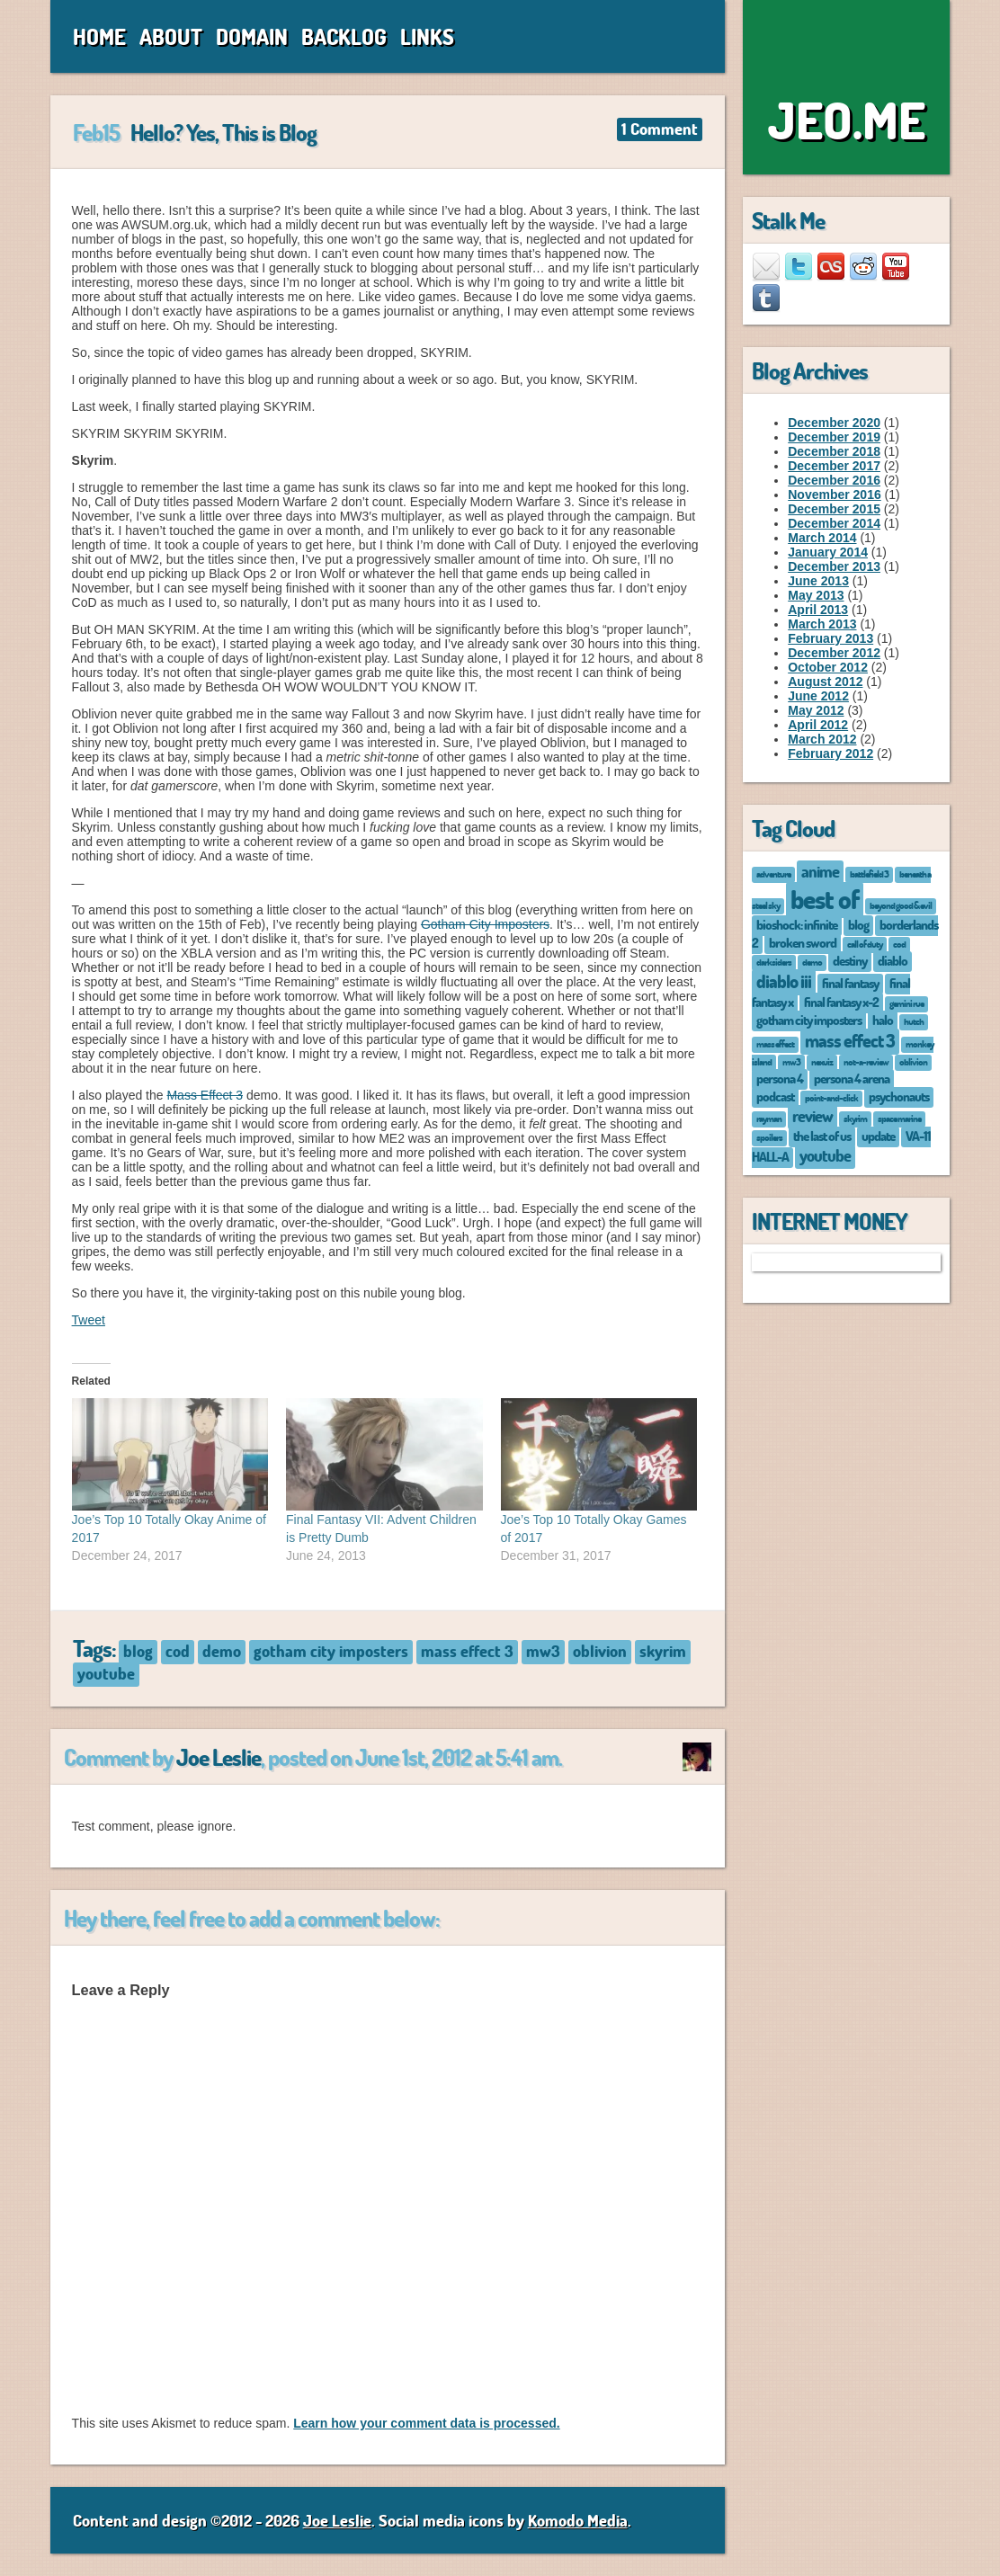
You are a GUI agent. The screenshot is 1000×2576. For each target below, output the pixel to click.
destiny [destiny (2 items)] (850, 960)
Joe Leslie (218, 1757)
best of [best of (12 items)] (824, 898)
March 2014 (822, 537)
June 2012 (818, 696)
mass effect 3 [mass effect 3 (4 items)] (850, 1040)
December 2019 (834, 437)
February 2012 (830, 753)
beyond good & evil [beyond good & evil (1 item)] (901, 905)
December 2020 (834, 422)
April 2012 (818, 725)
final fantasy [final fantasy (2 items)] (850, 983)
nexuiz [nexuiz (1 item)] (822, 1061)
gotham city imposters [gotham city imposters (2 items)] (809, 1020)
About (170, 36)
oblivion (600, 1651)
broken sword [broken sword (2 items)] (802, 942)
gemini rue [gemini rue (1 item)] (906, 1003)
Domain (252, 36)
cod (177, 1651)
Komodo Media (578, 2520)
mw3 (543, 1651)
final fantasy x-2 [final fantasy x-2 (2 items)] (841, 1002)
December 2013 (834, 566)
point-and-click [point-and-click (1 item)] (831, 1097)
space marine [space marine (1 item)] (899, 1118)
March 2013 (822, 624)
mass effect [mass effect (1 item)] (775, 1043)
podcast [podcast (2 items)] (775, 1096)
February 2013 (830, 638)
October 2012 (828, 667)
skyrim (662, 1651)
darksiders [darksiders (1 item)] (773, 961)
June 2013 (818, 581)
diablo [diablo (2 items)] (892, 960)
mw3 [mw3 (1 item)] (791, 1061)
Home (99, 36)
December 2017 (834, 466)
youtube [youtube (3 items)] (825, 1155)
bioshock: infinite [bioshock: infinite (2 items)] (796, 924)
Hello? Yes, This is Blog (223, 132)
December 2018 (834, 451)
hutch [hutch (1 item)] (914, 1021)
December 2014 (834, 523)
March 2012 (822, 739)
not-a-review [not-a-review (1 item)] (866, 1061)
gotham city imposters (331, 1651)
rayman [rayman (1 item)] (768, 1118)
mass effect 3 (467, 1651)
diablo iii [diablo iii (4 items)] (783, 981)
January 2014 (828, 552)
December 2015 (834, 509)
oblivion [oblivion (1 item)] (913, 1061)
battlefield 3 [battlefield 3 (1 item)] (869, 873)
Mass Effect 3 (204, 1095)
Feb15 (96, 132)
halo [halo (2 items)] (882, 1020)
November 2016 (834, 494)
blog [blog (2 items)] (858, 924)
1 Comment (659, 128)
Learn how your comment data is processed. (426, 2423)
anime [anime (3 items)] (820, 871)
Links (427, 36)
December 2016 (834, 480)
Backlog (344, 36)
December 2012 (834, 653)
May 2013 (816, 595)
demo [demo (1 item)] (812, 961)
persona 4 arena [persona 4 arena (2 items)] (851, 1078)
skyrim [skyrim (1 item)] (855, 1118)
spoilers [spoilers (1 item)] (769, 1137)
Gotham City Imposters (485, 924)
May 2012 (816, 710)
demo (221, 1651)
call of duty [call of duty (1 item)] (864, 943)
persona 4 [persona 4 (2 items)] (779, 1078)
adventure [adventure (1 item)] (773, 873)
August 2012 (825, 681)
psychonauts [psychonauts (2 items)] (899, 1096)
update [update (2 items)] (878, 1136)
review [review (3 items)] (812, 1116)
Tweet (88, 1320)
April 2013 (818, 609)
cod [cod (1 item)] (899, 943)
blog (138, 1651)
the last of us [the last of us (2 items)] (822, 1136)
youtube (106, 1673)
